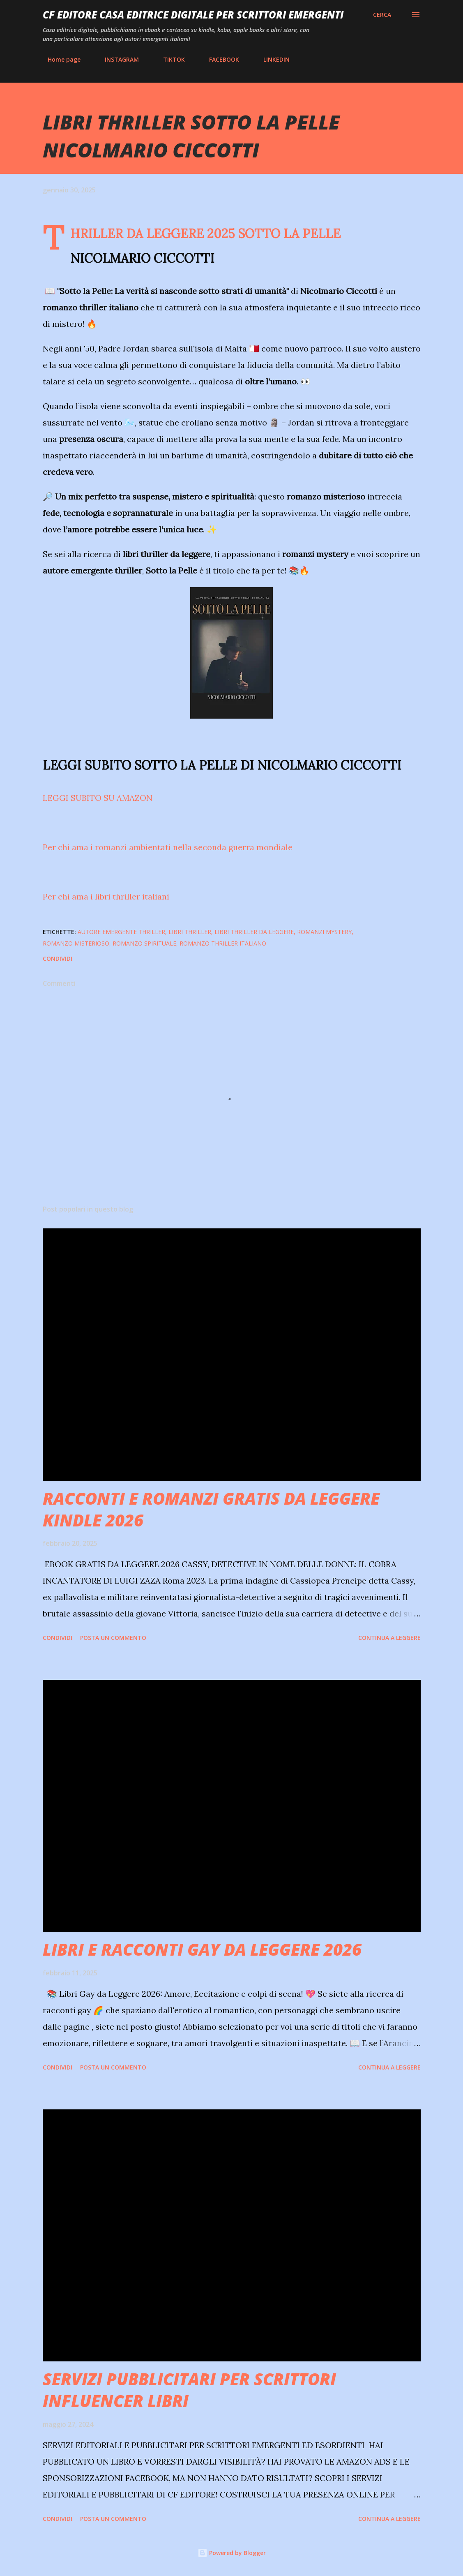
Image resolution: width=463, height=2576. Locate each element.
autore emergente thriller (121, 932)
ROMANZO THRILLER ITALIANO (223, 943)
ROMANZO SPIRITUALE (144, 943)
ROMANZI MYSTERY (324, 932)
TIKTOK (169, 59)
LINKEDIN (271, 59)
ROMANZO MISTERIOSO (76, 943)
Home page (59, 59)
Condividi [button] (57, 958)
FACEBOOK (219, 59)
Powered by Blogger (232, 2553)
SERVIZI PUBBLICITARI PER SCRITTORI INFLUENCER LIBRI (189, 2390)
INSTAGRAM (117, 59)
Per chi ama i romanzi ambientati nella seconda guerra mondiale (168, 847)
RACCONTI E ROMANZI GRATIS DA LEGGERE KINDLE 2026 (211, 1509)
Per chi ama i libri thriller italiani (106, 896)
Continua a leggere (389, 1638)
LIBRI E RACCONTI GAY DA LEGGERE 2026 (202, 1949)
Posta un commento (113, 1638)
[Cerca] (382, 15)
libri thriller (189, 932)
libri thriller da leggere (254, 932)
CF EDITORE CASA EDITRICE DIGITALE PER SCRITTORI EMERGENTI (193, 14)
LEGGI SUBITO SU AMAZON (98, 798)
